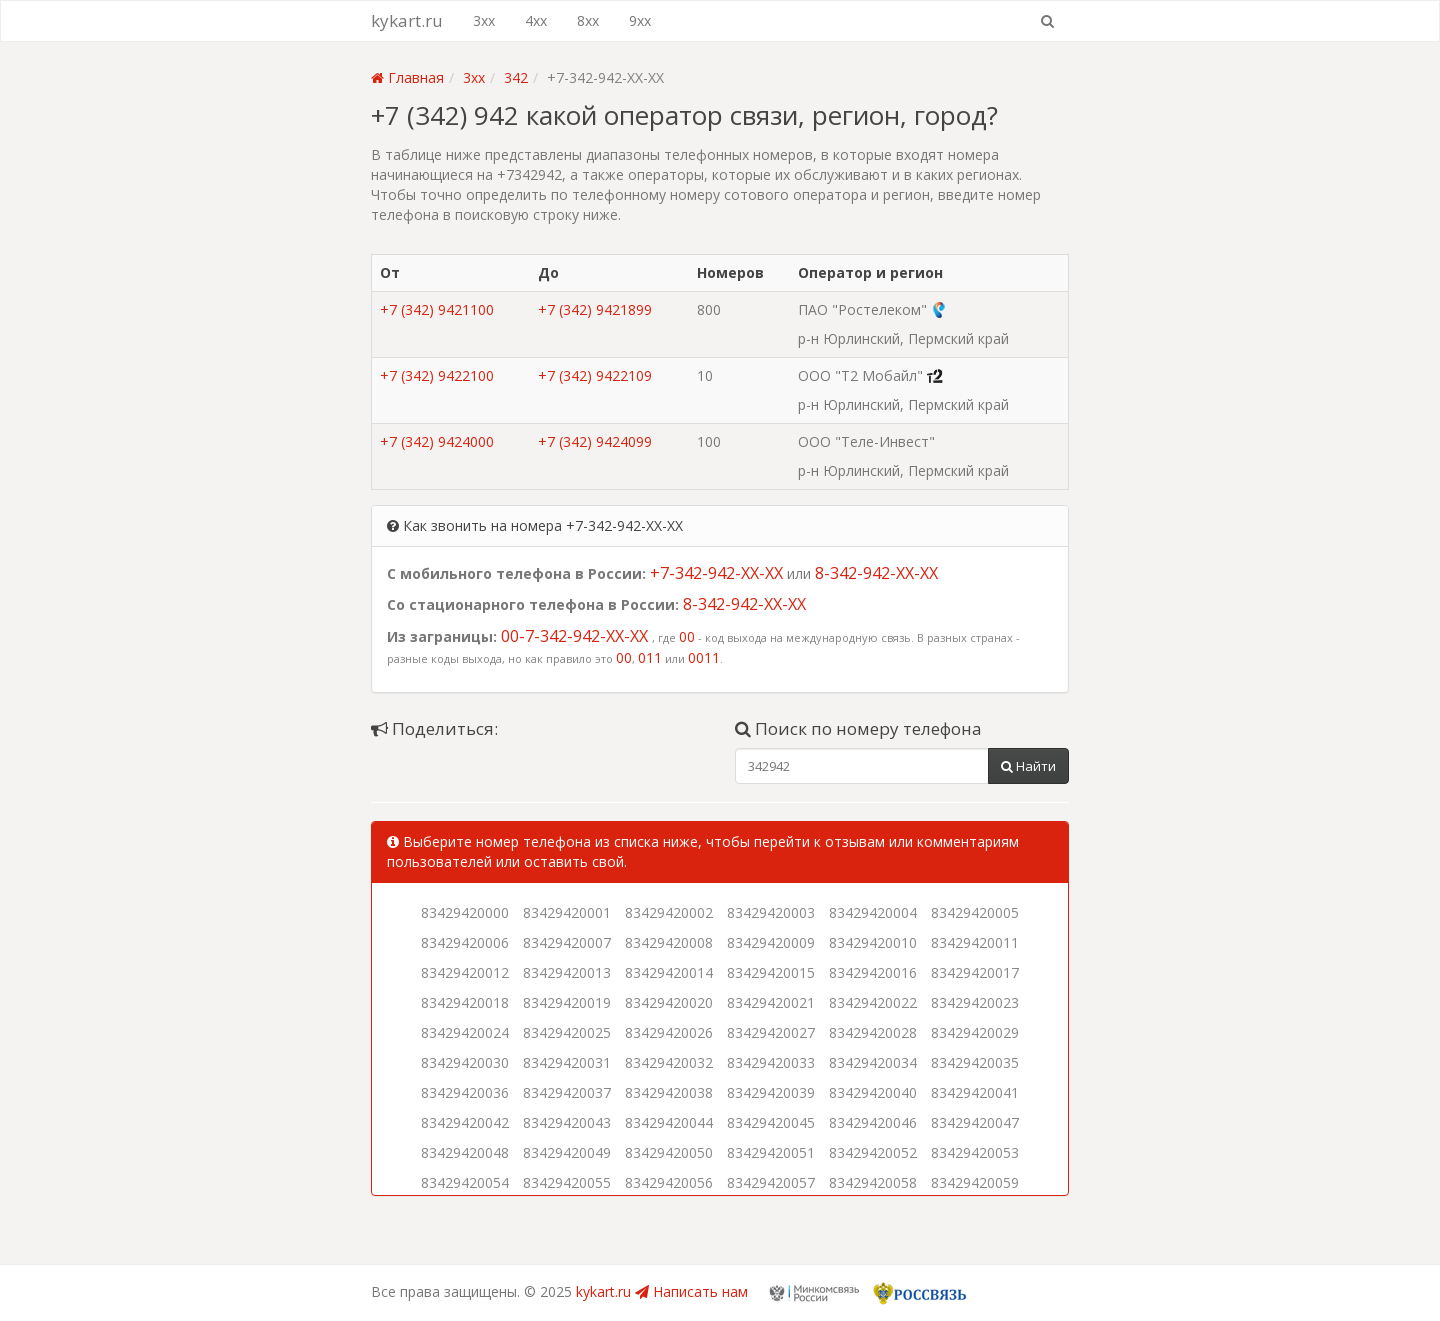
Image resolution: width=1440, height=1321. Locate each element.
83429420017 (975, 972)
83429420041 (975, 1092)
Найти (1028, 766)
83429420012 (465, 972)
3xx (484, 20)
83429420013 (567, 972)
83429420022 (873, 1002)
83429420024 (465, 1032)
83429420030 (465, 1062)
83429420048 (465, 1152)
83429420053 (975, 1152)
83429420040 (873, 1092)
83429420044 (669, 1122)
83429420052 (873, 1152)
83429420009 (771, 942)
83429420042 (465, 1122)
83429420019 (567, 1002)
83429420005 (975, 912)
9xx (640, 20)
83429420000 (465, 912)
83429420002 (669, 912)
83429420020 (669, 1002)
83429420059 (975, 1182)
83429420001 (567, 912)
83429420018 (465, 1002)
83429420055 (567, 1182)
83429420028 (873, 1032)
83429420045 (771, 1122)
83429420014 (669, 972)
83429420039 (771, 1092)
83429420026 (669, 1032)
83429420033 (771, 1062)
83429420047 (975, 1122)
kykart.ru (407, 20)
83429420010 (873, 942)
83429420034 (873, 1062)
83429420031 (567, 1062)
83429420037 (567, 1092)
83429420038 (669, 1092)
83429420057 (771, 1182)
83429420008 (669, 942)
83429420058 (873, 1182)
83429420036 (465, 1092)
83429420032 (669, 1062)
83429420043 (567, 1122)
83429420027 (771, 1032)
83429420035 (975, 1062)
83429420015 (771, 972)
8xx (588, 20)
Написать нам (691, 1291)
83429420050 (669, 1152)
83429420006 (465, 942)
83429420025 (567, 1032)
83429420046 (873, 1122)
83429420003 (771, 912)
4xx (536, 20)
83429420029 (975, 1032)
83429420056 (669, 1182)
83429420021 (771, 1002)
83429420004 (873, 912)
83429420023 (975, 1002)
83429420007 (567, 942)
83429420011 (975, 942)
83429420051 (771, 1152)
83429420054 (465, 1182)
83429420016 (873, 972)
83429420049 (567, 1152)
